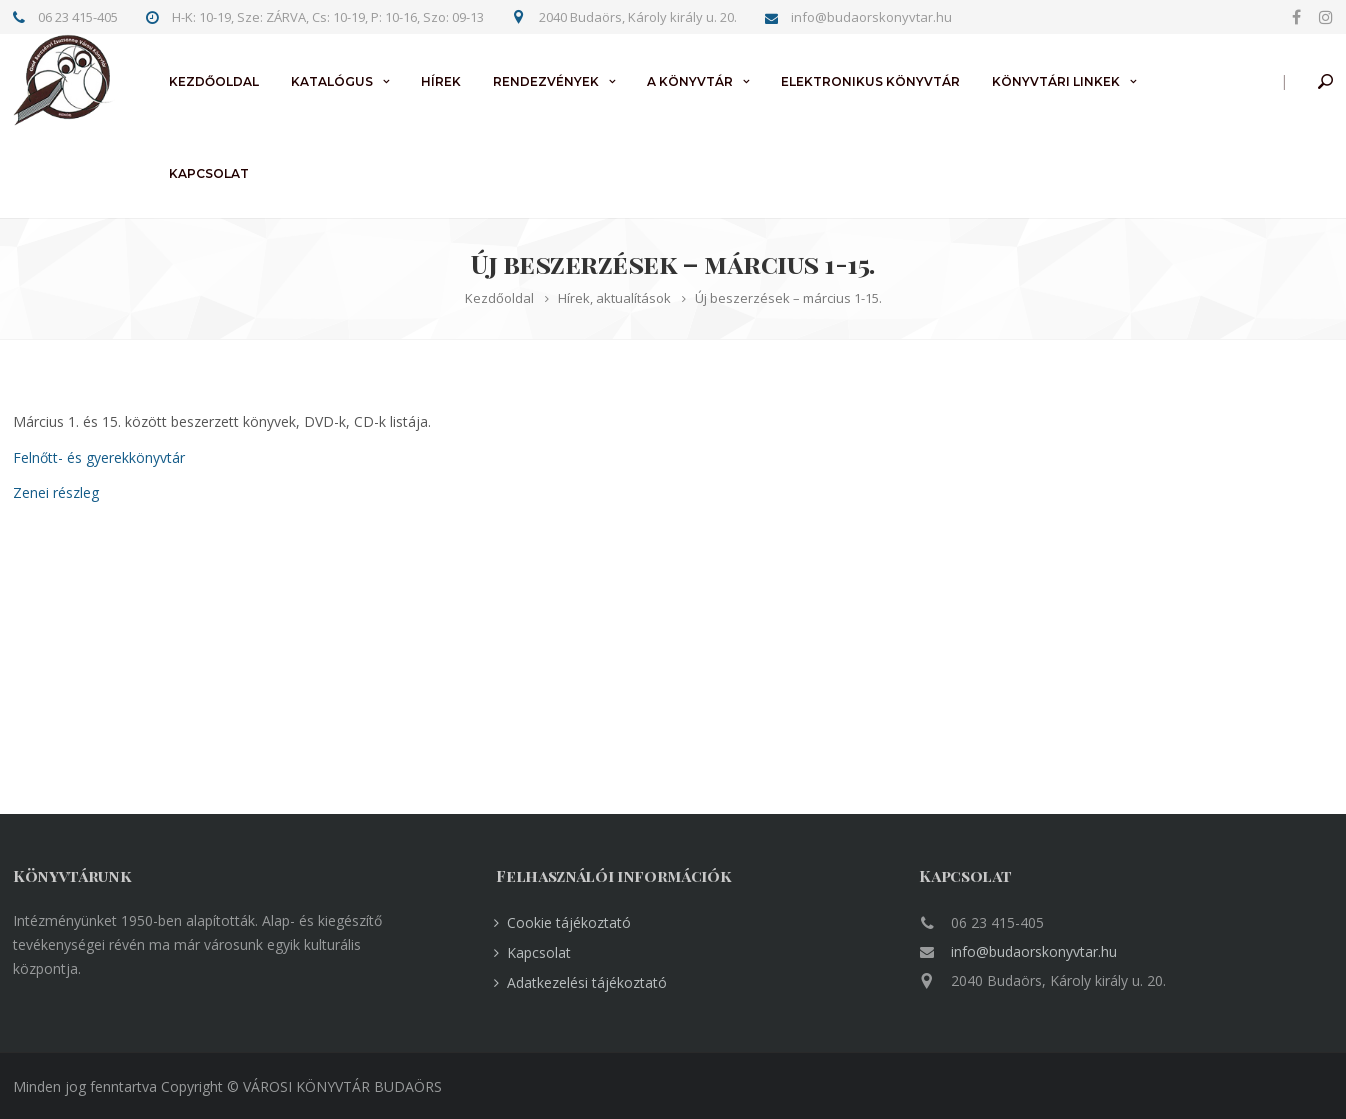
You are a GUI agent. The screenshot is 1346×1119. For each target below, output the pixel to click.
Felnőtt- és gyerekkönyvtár (99, 457)
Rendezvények (546, 81)
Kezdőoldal (214, 81)
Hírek (441, 81)
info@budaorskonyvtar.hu (1034, 951)
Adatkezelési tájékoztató (587, 982)
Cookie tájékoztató (569, 922)
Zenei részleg (56, 492)
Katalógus (332, 81)
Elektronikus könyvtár (870, 81)
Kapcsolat (209, 173)
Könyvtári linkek (1056, 81)
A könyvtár (690, 81)
